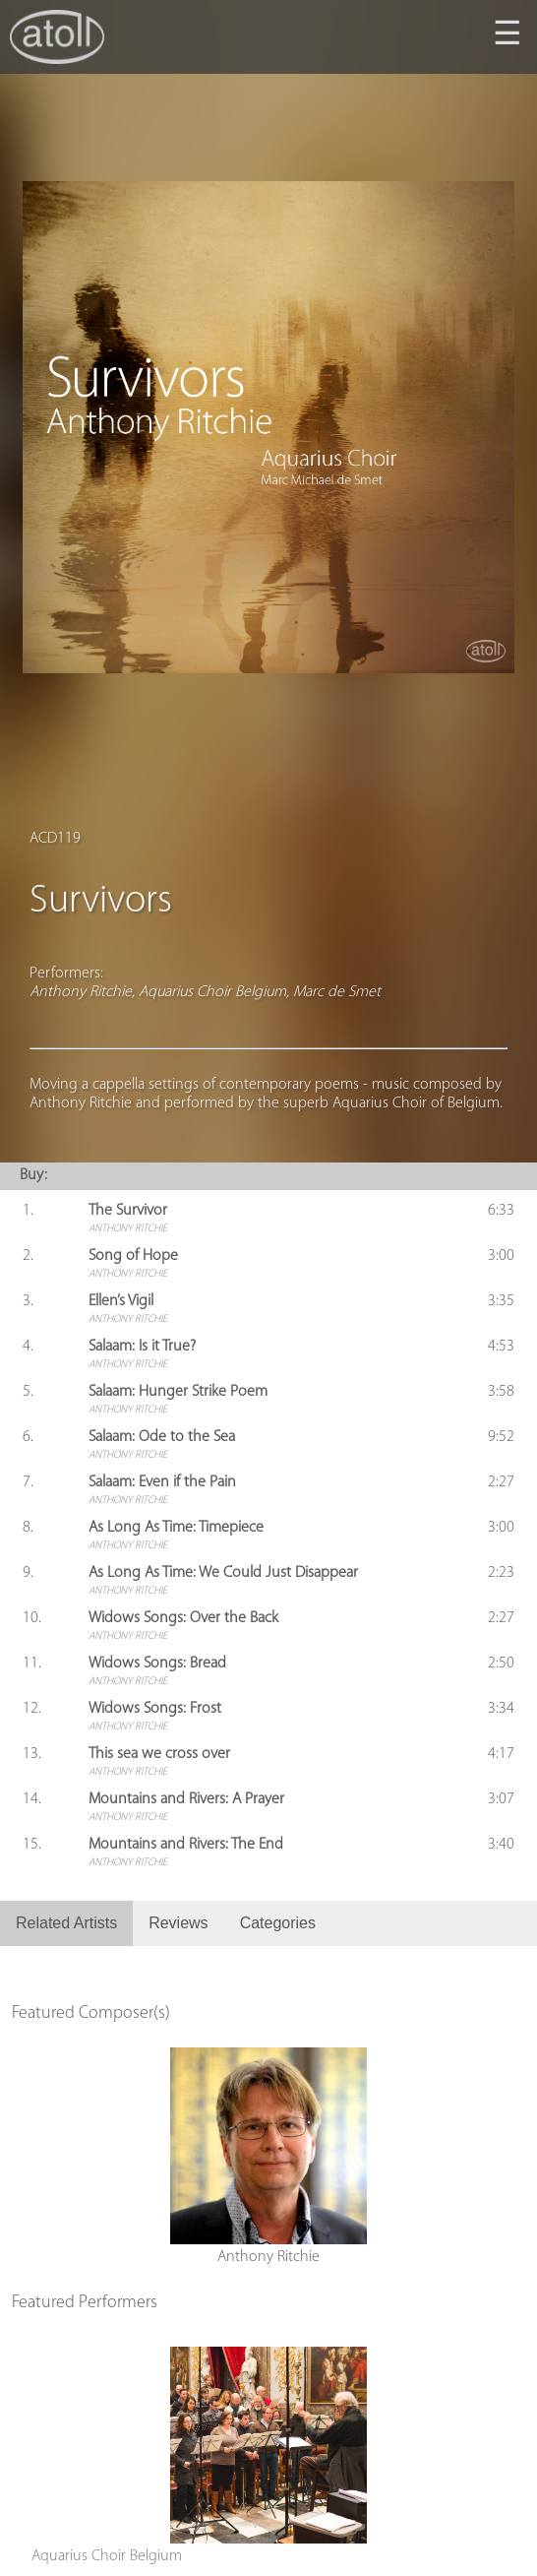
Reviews (178, 1923)
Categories (278, 1923)
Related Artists (66, 1923)
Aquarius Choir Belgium (106, 2556)
